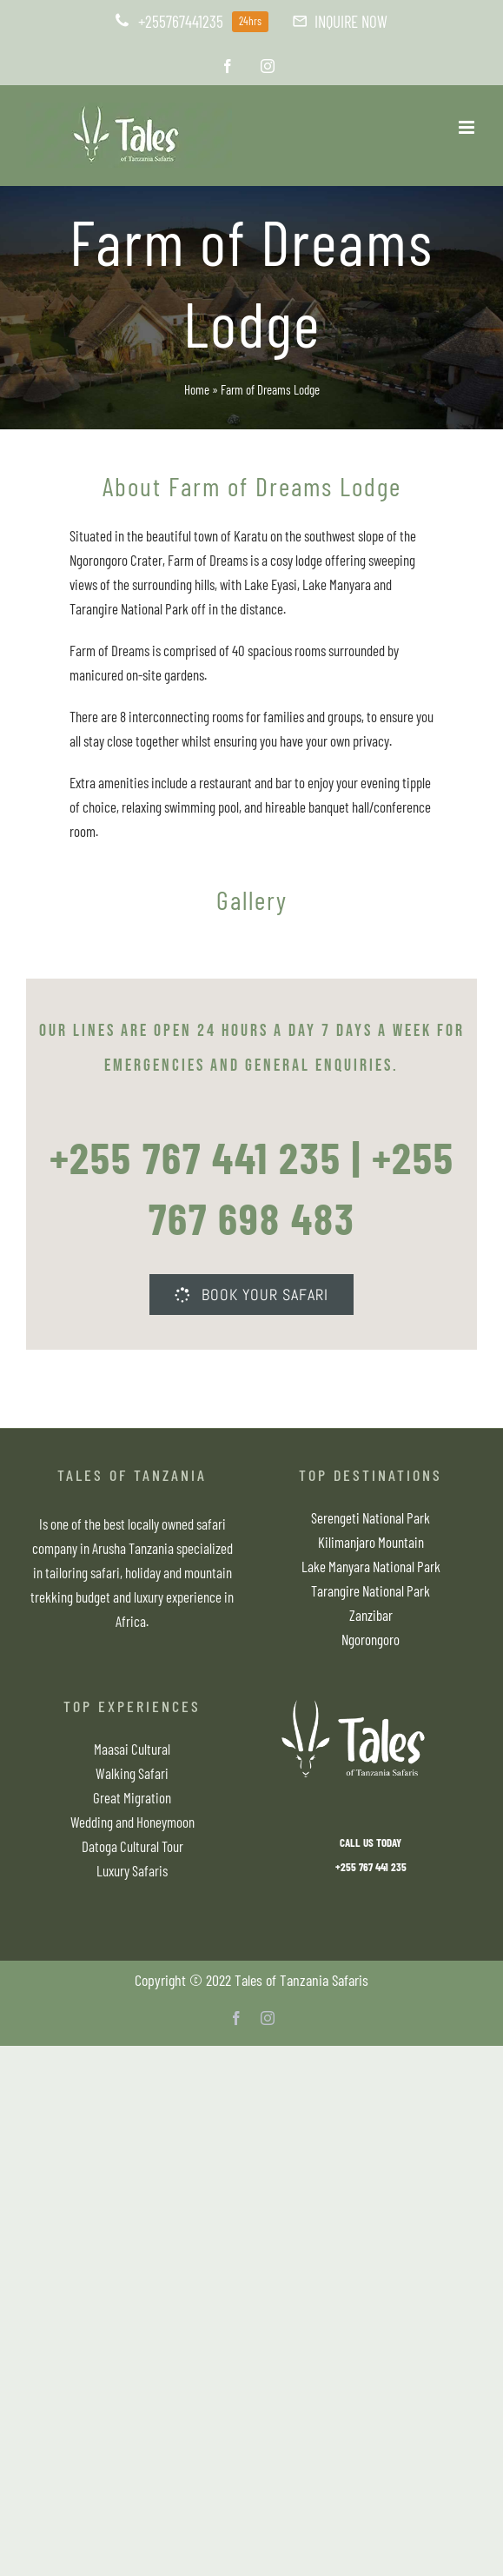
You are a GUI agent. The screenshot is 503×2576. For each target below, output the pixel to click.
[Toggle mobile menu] (468, 127)
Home (196, 389)
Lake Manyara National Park (370, 1566)
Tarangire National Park (370, 1590)
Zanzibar (371, 1614)
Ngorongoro (370, 1639)
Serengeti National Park (370, 1517)
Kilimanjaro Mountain (371, 1541)
